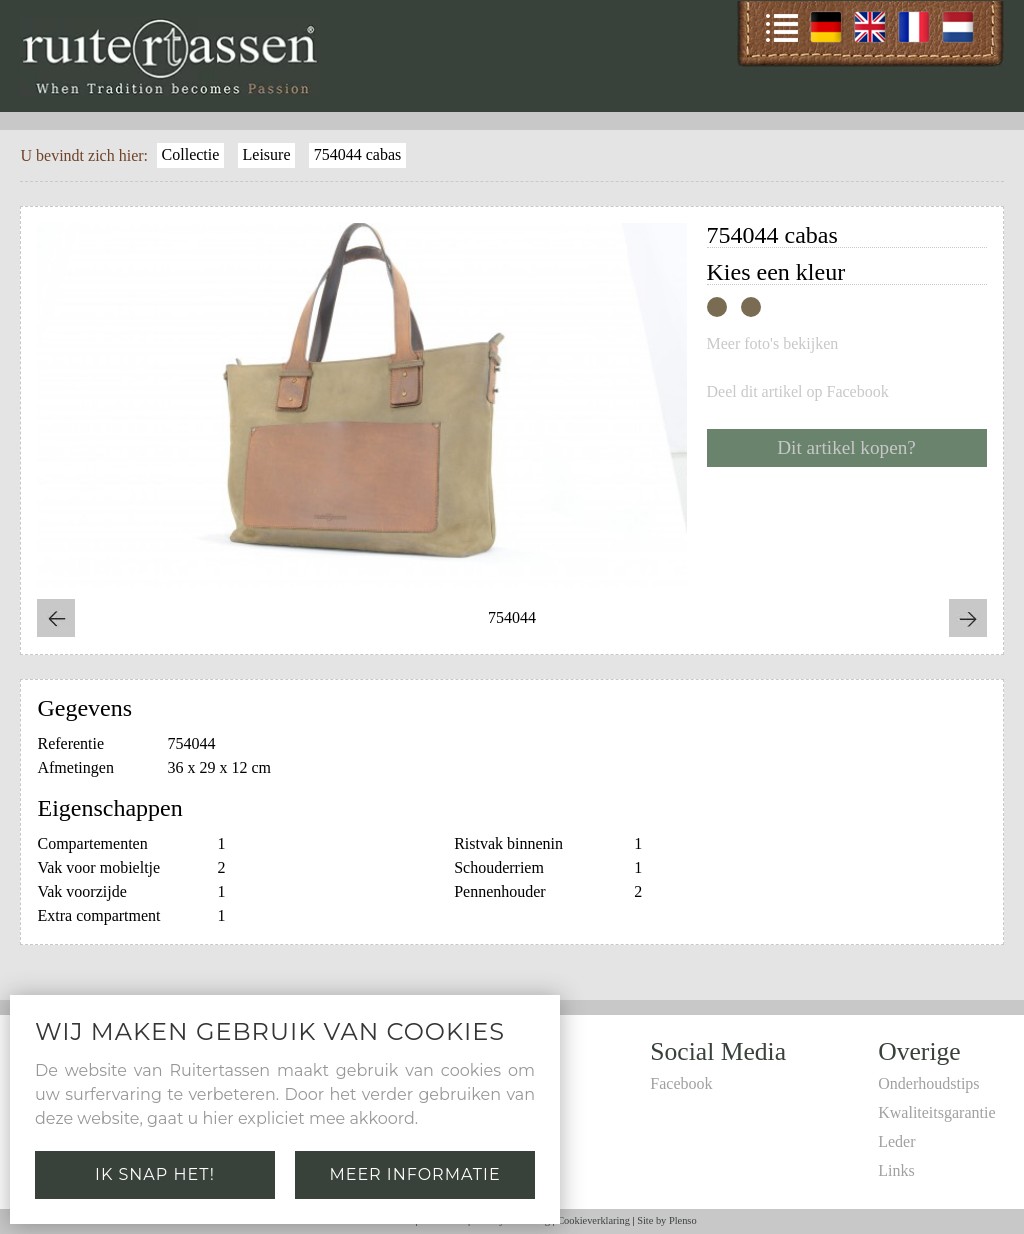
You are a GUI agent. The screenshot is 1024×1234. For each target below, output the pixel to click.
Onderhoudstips (928, 1083)
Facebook (681, 1083)
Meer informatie (414, 1174)
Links (896, 1170)
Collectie (191, 154)
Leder (896, 1141)
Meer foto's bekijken (773, 344)
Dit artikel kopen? (846, 447)
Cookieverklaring (593, 1220)
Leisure (267, 154)
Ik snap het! (155, 1174)
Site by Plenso (666, 1220)
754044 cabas (358, 154)
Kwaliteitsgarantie (936, 1112)
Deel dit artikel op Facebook (798, 392)
